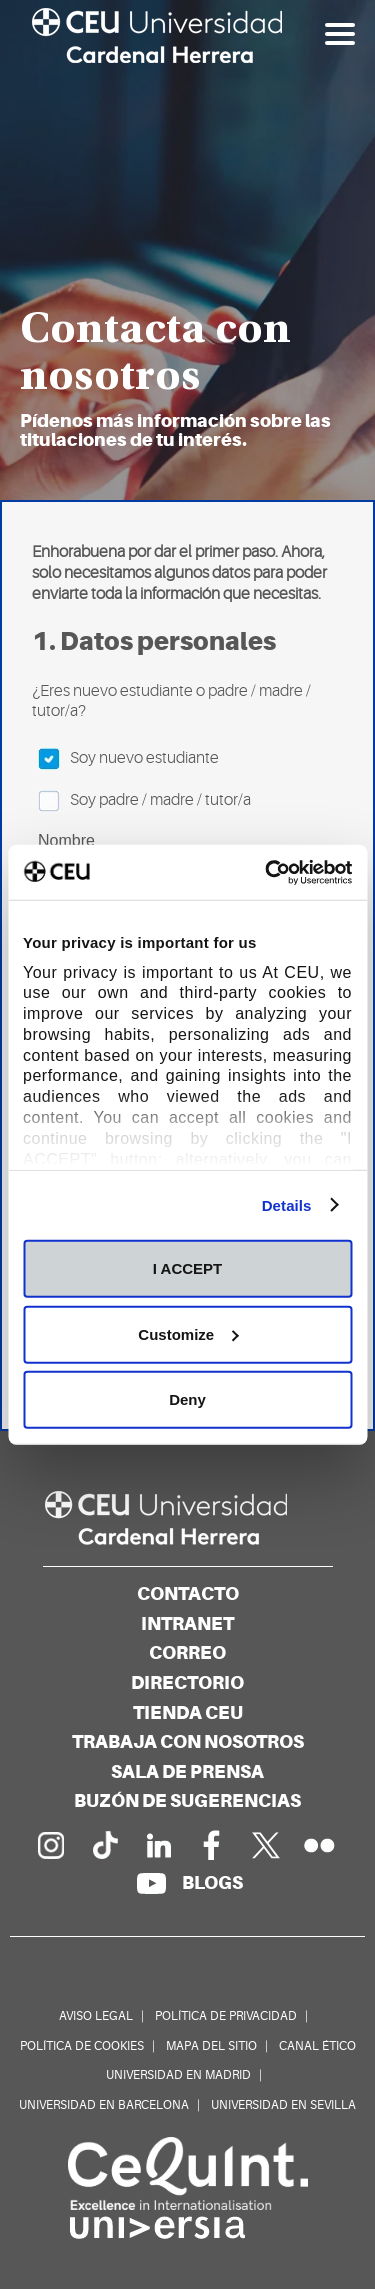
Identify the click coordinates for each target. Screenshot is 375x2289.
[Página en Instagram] (50, 1845)
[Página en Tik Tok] (104, 1845)
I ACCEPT (187, 1268)
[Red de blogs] (212, 1882)
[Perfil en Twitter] (266, 1845)
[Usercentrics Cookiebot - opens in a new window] (267, 872)
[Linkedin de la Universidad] (158, 1845)
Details (287, 1204)
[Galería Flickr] (320, 1845)
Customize (188, 1333)
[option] (187, 250)
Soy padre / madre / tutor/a (144, 801)
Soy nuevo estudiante (128, 759)
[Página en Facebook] (212, 1845)
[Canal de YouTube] (151, 1883)
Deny (187, 1399)
